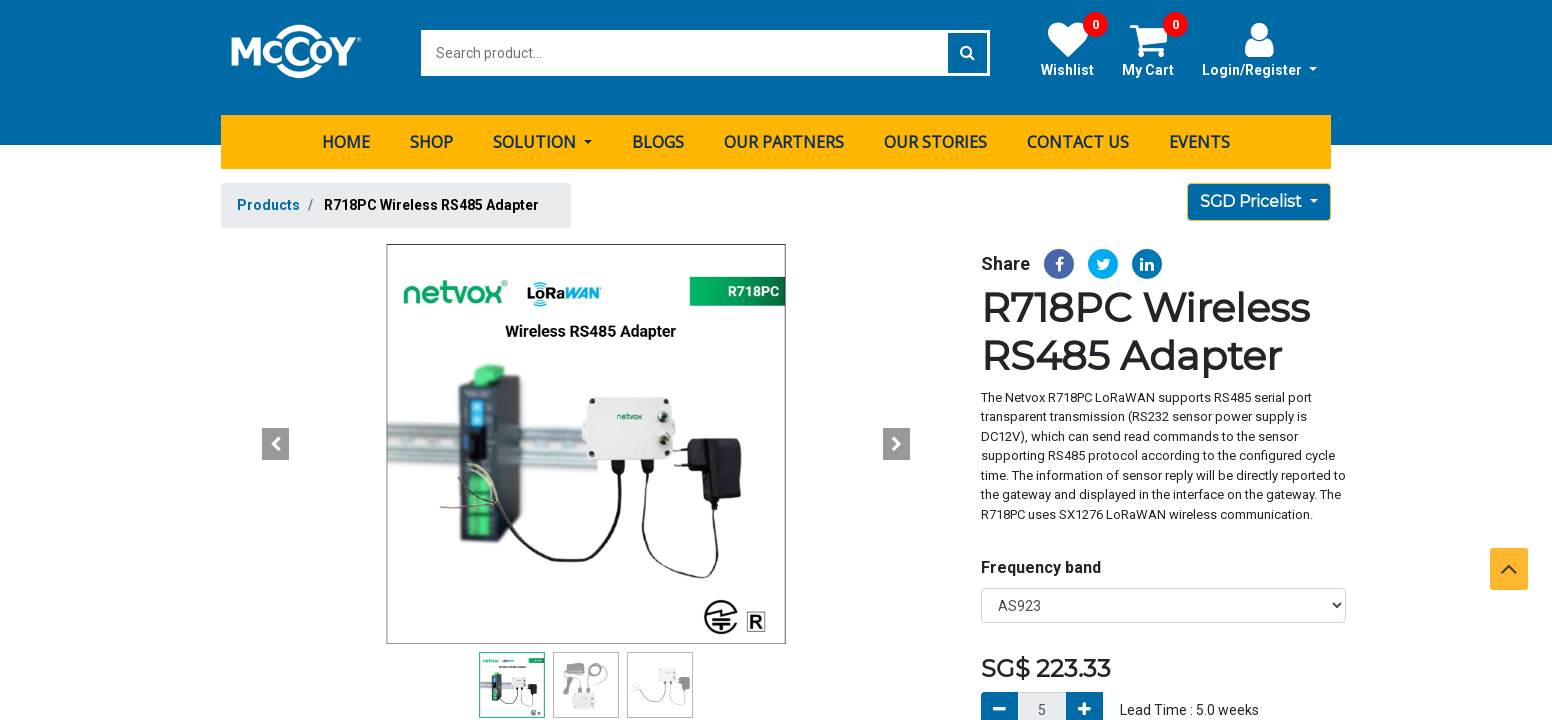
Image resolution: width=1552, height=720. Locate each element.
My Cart (1155, 49)
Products (268, 196)
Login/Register (1259, 49)
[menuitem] (346, 133)
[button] (276, 435)
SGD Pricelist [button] (1253, 192)
